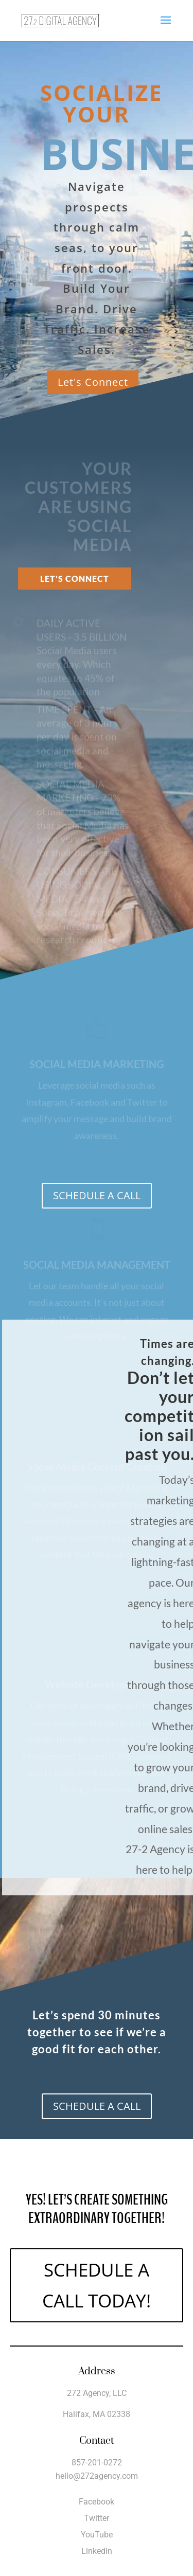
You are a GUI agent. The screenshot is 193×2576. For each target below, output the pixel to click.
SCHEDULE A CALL (97, 1195)
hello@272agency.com (97, 2476)
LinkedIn (96, 2551)
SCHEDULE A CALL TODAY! (96, 2285)
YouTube (97, 2534)
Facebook (96, 2502)
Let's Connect (93, 382)
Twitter (96, 2518)
